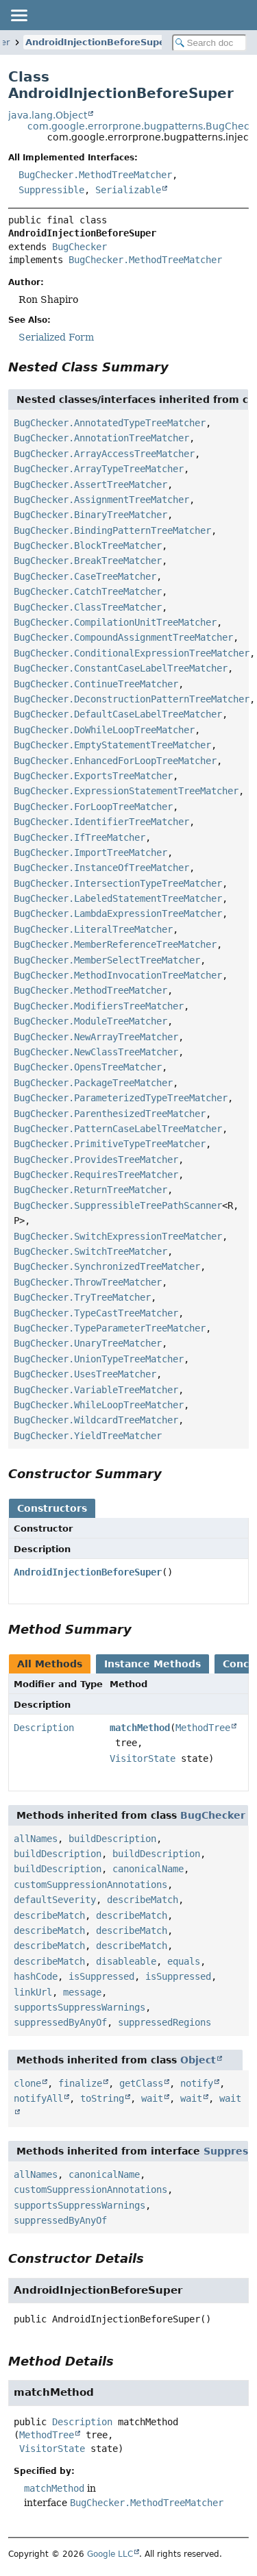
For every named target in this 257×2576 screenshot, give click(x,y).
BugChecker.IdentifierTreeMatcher (101, 821)
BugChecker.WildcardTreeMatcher (96, 1419)
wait (152, 2098)
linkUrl (33, 1992)
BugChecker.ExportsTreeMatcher (93, 775)
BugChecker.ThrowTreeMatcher (88, 1282)
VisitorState (142, 1758)
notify (196, 2083)
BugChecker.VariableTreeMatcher (96, 1389)
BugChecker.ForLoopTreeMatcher (93, 806)
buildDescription (112, 1838)
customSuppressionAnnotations (90, 1884)
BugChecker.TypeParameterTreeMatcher (110, 1328)
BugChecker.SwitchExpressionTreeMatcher (118, 1236)
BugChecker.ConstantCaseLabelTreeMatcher (121, 668)
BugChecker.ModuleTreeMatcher (90, 1021)
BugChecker (79, 246)
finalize (80, 2083)
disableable (126, 1961)
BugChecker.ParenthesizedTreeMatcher (110, 1113)
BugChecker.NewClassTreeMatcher (96, 1051)
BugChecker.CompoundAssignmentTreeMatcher (123, 637)
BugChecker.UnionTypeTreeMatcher (99, 1358)
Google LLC (110, 2554)
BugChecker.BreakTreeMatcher (88, 560)
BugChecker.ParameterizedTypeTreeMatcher (121, 1097)
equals (183, 1961)
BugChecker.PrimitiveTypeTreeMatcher (110, 1143)
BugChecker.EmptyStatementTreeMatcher (112, 744)
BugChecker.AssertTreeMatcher (90, 484)
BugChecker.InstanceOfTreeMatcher (101, 867)
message (82, 1992)
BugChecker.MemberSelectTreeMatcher (107, 960)
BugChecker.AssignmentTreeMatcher (101, 499)
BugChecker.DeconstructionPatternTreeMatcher (131, 699)
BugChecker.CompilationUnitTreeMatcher (115, 622)
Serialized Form (56, 337)
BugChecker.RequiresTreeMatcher (96, 1174)
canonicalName (148, 1868)
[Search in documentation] (209, 42)
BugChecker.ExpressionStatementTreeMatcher (126, 790)
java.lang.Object (47, 115)
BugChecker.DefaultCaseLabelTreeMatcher (118, 714)
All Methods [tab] (49, 1663)
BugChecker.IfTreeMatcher (79, 837)
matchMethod (140, 1727)
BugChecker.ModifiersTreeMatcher (99, 1006)
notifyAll (38, 2098)
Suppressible (51, 189)
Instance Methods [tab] (152, 1663)
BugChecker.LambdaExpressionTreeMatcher (118, 913)
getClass (141, 2083)
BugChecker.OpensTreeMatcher (88, 1067)
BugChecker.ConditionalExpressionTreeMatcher (131, 653)
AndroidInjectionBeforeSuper (97, 42)
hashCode (36, 1976)
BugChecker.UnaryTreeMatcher (88, 1343)
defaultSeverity (55, 1899)
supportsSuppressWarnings (79, 2007)
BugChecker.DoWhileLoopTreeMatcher (104, 729)
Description (44, 1727)
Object (198, 2059)
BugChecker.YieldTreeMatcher (88, 1435)
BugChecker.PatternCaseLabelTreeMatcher (118, 1128)
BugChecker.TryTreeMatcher (82, 1297)
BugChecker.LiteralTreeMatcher (93, 929)
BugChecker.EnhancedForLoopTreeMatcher (115, 760)
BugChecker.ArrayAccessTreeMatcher (104, 453)
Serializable (128, 189)
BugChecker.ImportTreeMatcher (90, 852)
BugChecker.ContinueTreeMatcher (96, 683)
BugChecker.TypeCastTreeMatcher (96, 1313)
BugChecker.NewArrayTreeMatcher (96, 1036)
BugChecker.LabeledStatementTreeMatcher (118, 898)
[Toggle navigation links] (18, 15)
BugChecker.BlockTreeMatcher (88, 545)
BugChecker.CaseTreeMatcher (85, 576)
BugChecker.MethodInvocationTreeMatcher (118, 975)
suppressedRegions (164, 2022)
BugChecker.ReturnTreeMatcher (90, 1189)
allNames (36, 1838)
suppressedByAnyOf (60, 2022)
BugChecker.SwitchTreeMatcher (90, 1251)
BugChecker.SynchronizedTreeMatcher (107, 1266)
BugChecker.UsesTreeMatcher (85, 1374)
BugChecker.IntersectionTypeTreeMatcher (118, 883)
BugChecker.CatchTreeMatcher (88, 591)
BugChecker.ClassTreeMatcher (88, 607)
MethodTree (202, 1727)
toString (102, 2098)
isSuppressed (101, 1976)
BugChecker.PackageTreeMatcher (93, 1082)
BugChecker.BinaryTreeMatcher (90, 514)
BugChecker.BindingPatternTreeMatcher (112, 530)
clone (27, 2083)
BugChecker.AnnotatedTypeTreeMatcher (110, 422)
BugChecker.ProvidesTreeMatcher (96, 1159)
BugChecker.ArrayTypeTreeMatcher (99, 468)
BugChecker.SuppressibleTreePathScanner (118, 1205)
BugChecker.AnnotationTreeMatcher (101, 437)
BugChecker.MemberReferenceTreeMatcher (115, 944)
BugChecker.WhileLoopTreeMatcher (99, 1404)
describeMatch (142, 1899)
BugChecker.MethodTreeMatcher (95, 174)
